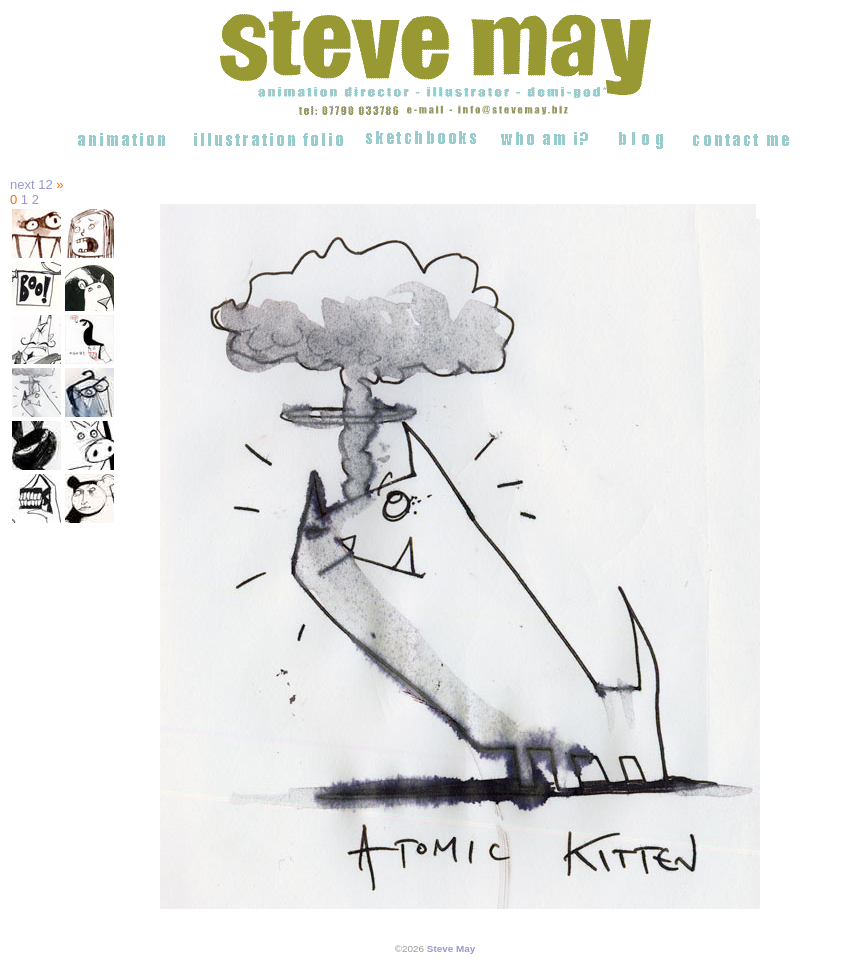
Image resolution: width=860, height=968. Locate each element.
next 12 (31, 184)
